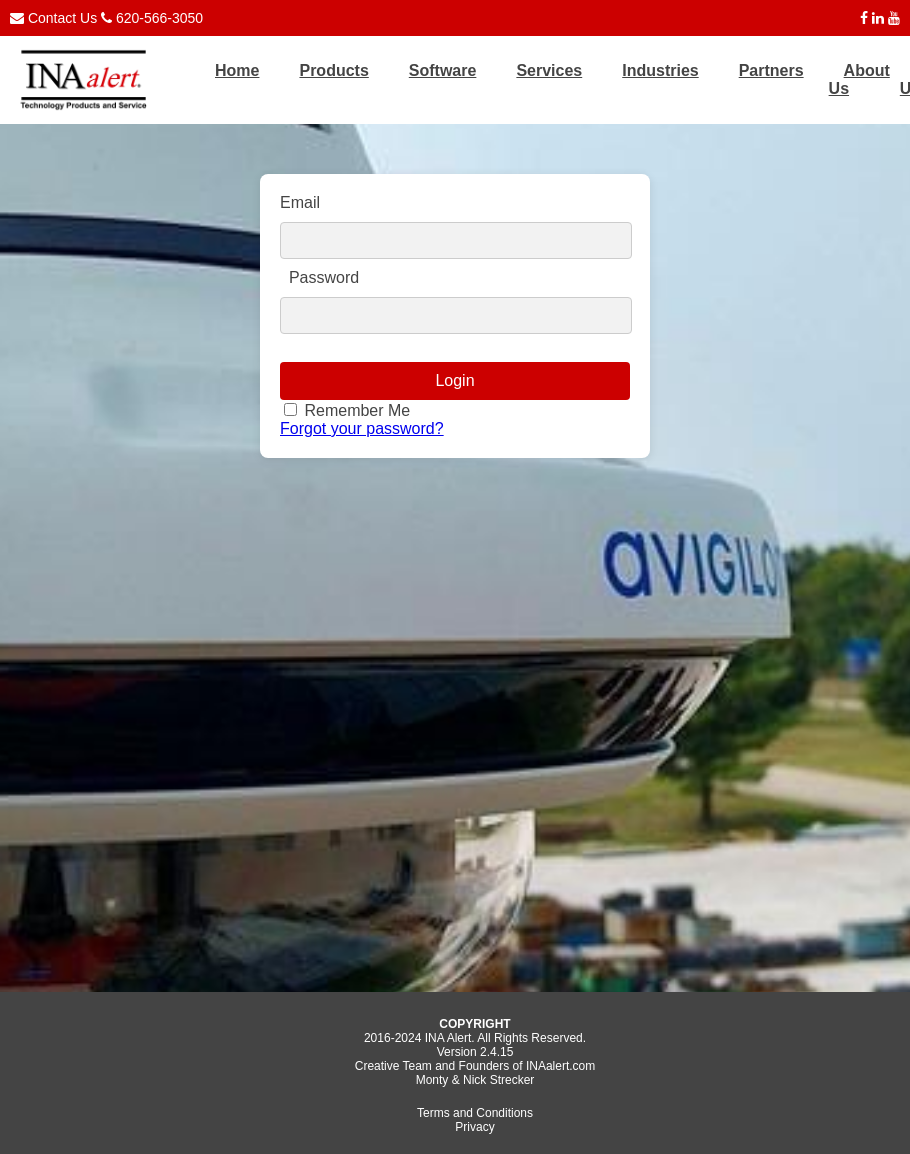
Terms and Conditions (475, 1113)
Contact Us (62, 18)
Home (237, 70)
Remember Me (355, 410)
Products (333, 70)
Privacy (474, 1127)
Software (443, 70)
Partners (771, 70)
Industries (660, 70)
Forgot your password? (362, 428)
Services (549, 70)
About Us (859, 79)
